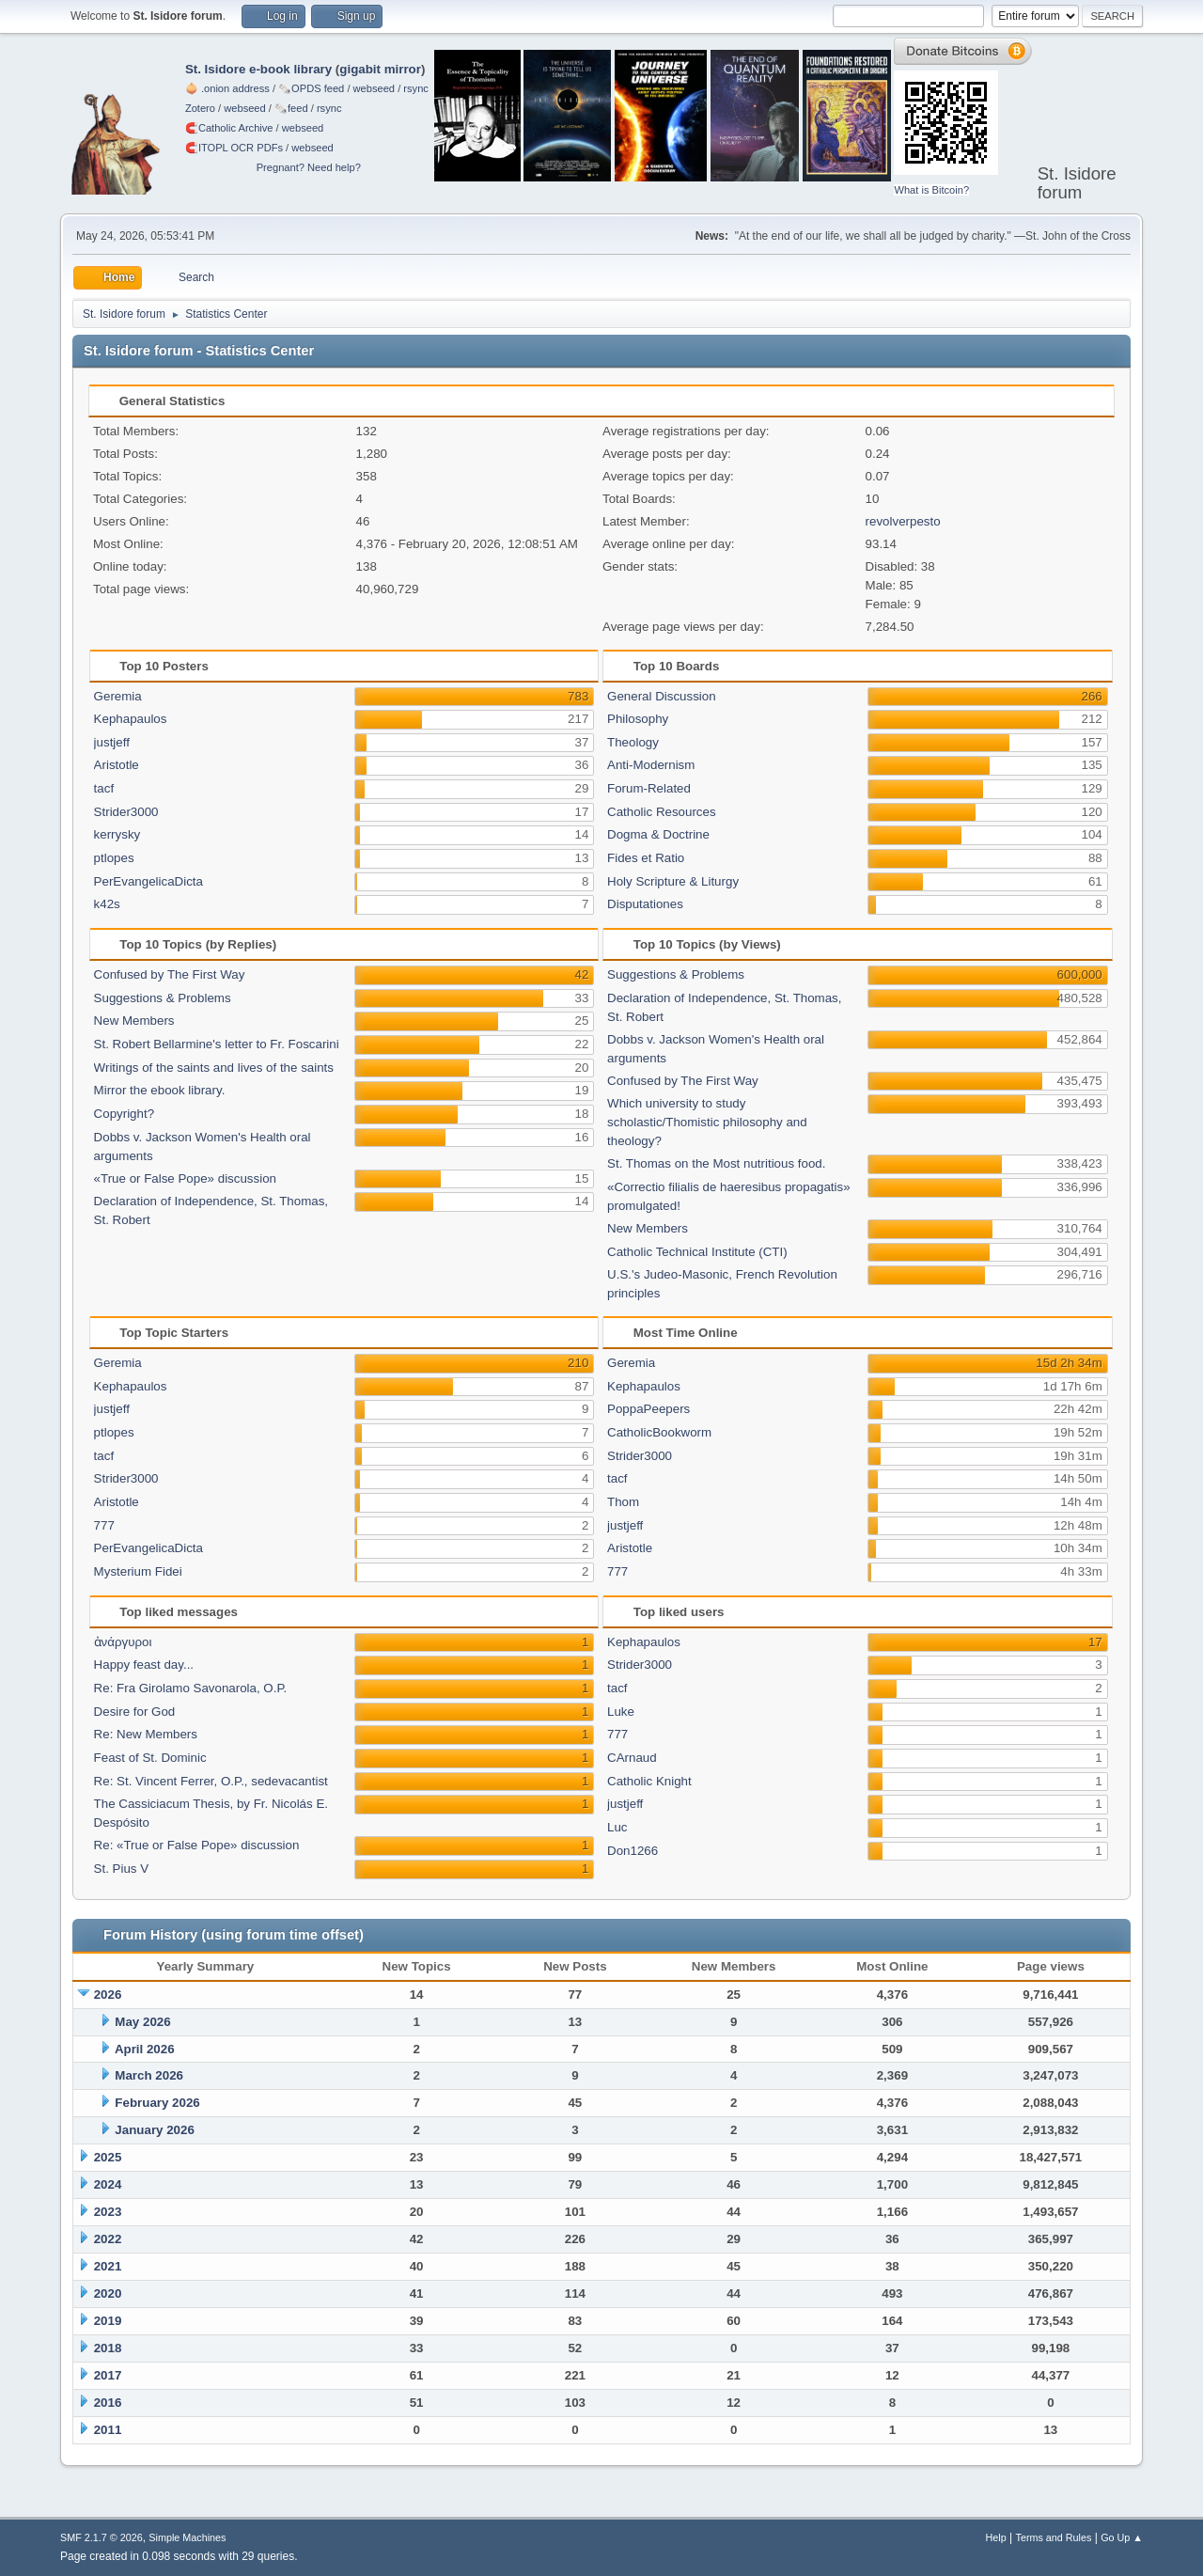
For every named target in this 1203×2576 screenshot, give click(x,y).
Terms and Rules (1054, 2537)
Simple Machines (187, 2537)
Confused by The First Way (169, 974)
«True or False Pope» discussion (185, 1178)
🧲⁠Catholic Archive (229, 128)
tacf (104, 788)
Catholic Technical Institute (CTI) (697, 1252)
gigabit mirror (380, 69)
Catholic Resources (661, 812)
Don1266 (632, 1851)
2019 (108, 2321)
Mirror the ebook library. (160, 1090)
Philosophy (637, 719)
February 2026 (157, 2103)
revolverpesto (903, 521)
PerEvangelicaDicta (148, 881)
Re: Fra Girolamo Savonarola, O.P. (191, 1688)
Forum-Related (649, 788)
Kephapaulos (130, 719)
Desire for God (135, 1711)
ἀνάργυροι (123, 1642)
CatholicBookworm (659, 1432)
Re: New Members (145, 1734)
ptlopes (114, 858)
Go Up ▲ (1122, 2537)
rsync (416, 88)
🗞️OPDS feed (311, 88)
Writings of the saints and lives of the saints (214, 1067)
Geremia (118, 696)
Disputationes (645, 904)
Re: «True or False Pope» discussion (197, 1845)
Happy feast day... (144, 1664)
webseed (374, 88)
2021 (108, 2266)
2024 (108, 2184)
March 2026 (149, 2075)
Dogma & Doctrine (658, 834)
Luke (620, 1711)
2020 (108, 2293)
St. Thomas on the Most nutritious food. (716, 1163)
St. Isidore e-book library (258, 69)
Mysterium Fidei (138, 1571)
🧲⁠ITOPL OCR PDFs (234, 147)
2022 (108, 2239)
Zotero (200, 108)
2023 (108, 2212)
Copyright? (124, 1114)
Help (996, 2537)
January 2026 (154, 2130)
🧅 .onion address (227, 88)
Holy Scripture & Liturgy (673, 881)
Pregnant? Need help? (309, 167)
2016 (108, 2402)
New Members (134, 1020)
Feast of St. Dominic (150, 1758)
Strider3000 (126, 812)
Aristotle (116, 765)
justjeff (112, 742)
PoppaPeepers (648, 1409)
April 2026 (145, 2049)
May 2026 (142, 2022)
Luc (617, 1827)
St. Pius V (121, 1868)
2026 (108, 1994)
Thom (623, 1502)
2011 (108, 2430)
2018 (108, 2348)
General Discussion (661, 696)
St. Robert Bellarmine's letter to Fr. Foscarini (216, 1044)
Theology (633, 742)
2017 (108, 2375)
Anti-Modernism (651, 765)
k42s (107, 904)
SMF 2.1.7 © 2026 (101, 2537)
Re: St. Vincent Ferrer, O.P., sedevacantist (211, 1781)
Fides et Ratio (645, 858)
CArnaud (632, 1758)
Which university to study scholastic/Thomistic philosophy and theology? (707, 1122)
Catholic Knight (649, 1781)
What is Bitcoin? (931, 190)
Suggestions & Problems (162, 998)
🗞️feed (291, 108)
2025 (108, 2157)
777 (104, 1525)
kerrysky (117, 834)
